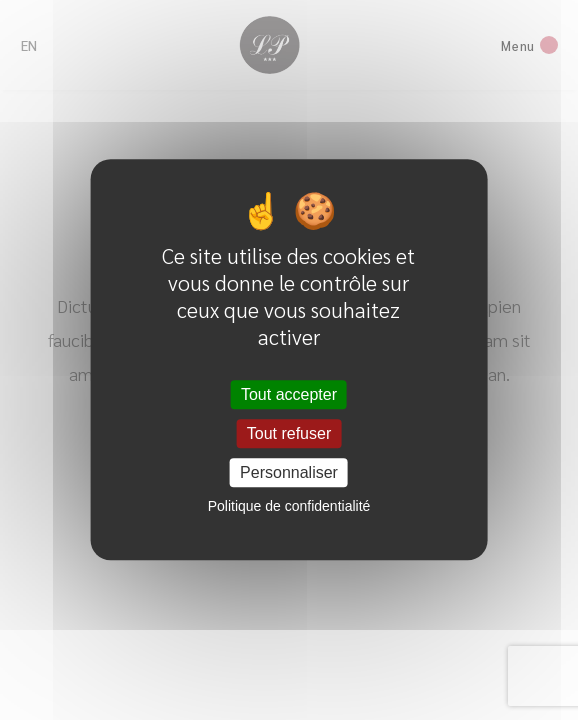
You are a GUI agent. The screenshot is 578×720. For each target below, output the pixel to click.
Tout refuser (289, 433)
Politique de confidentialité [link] (289, 507)
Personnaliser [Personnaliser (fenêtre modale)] (289, 473)
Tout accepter (289, 394)
